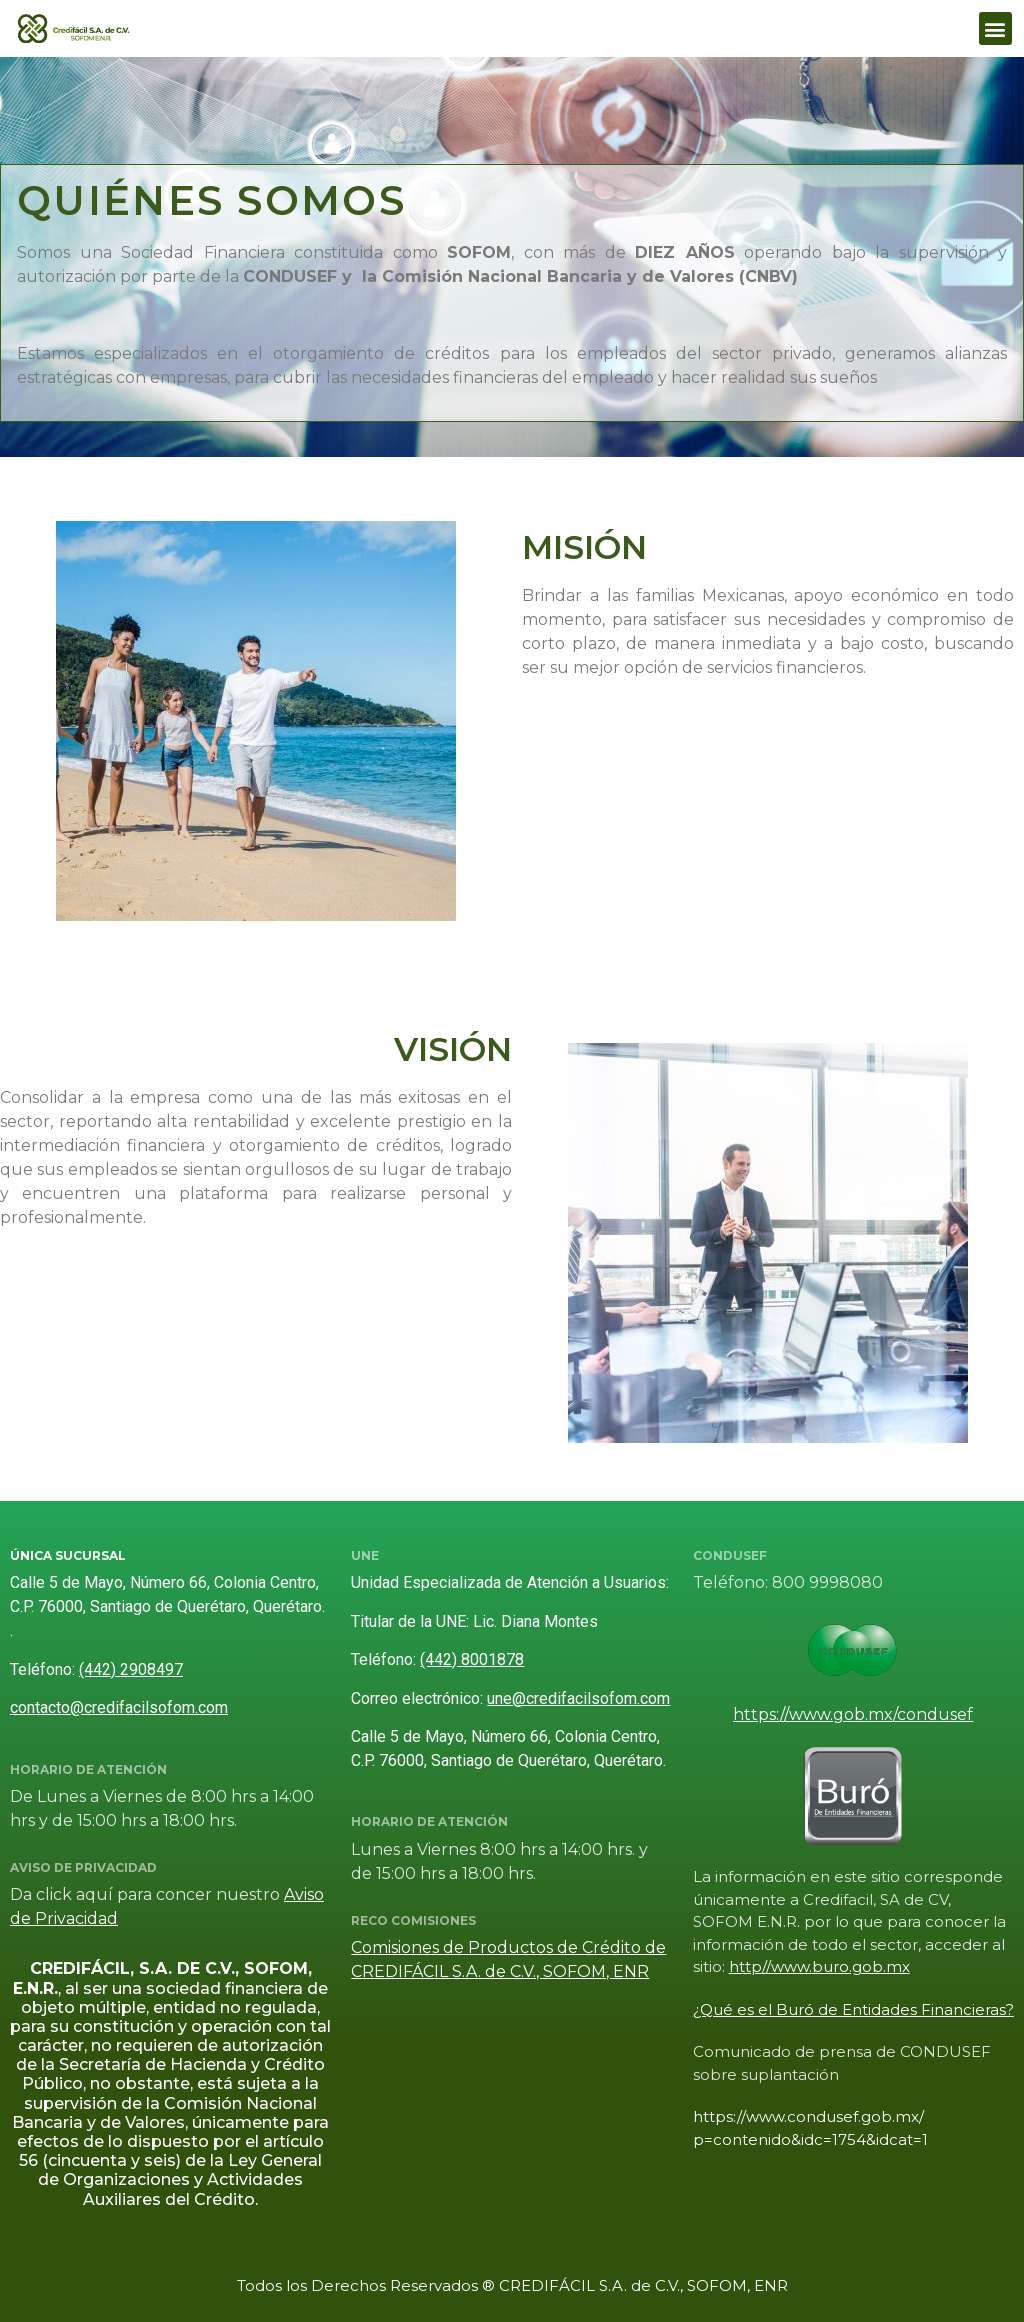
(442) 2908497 (131, 1669)
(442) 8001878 (472, 1659)
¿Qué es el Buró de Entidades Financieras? (853, 2009)
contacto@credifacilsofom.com (119, 1707)
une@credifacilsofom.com (578, 1698)
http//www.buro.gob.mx (819, 1966)
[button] (995, 28)
